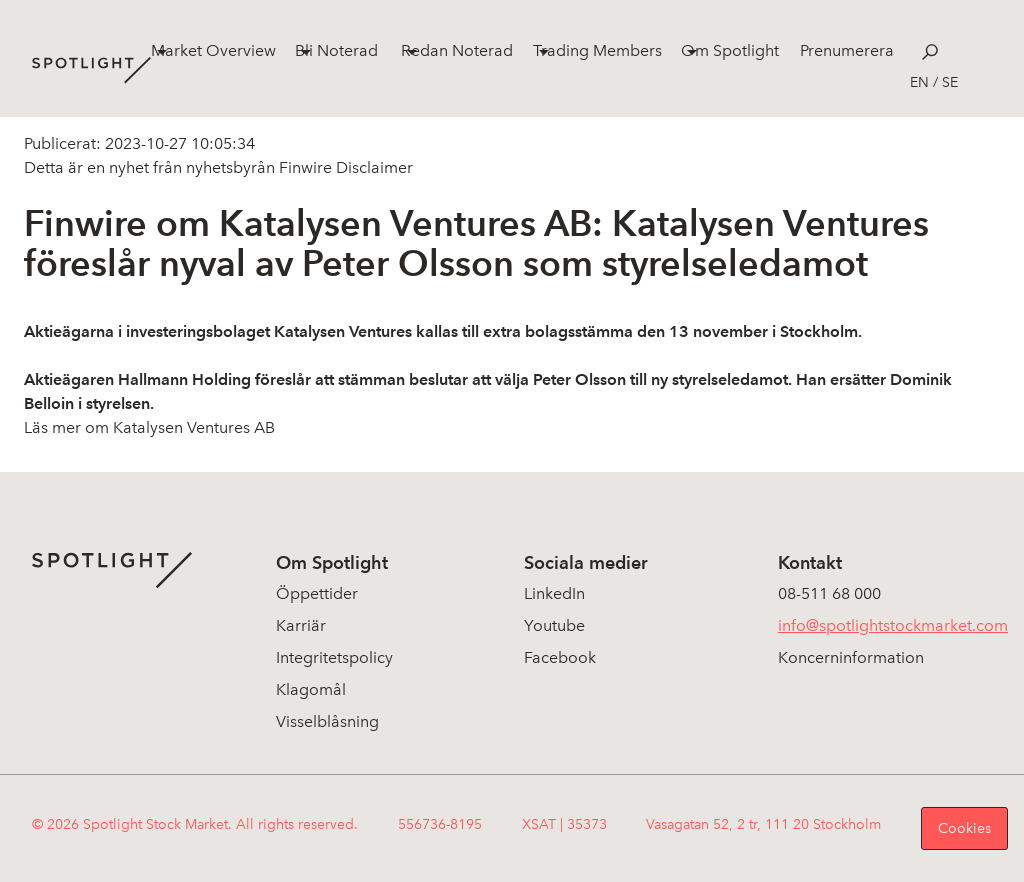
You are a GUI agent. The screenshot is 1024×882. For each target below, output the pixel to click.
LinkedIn (554, 593)
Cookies (964, 828)
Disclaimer (372, 167)
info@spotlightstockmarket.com (893, 625)
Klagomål (311, 689)
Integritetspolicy (334, 657)
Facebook (560, 657)
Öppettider (317, 593)
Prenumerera (847, 50)
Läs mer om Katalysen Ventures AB (149, 427)
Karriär (301, 625)
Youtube (554, 625)
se (950, 82)
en (919, 82)
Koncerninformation (851, 657)
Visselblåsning (327, 721)
